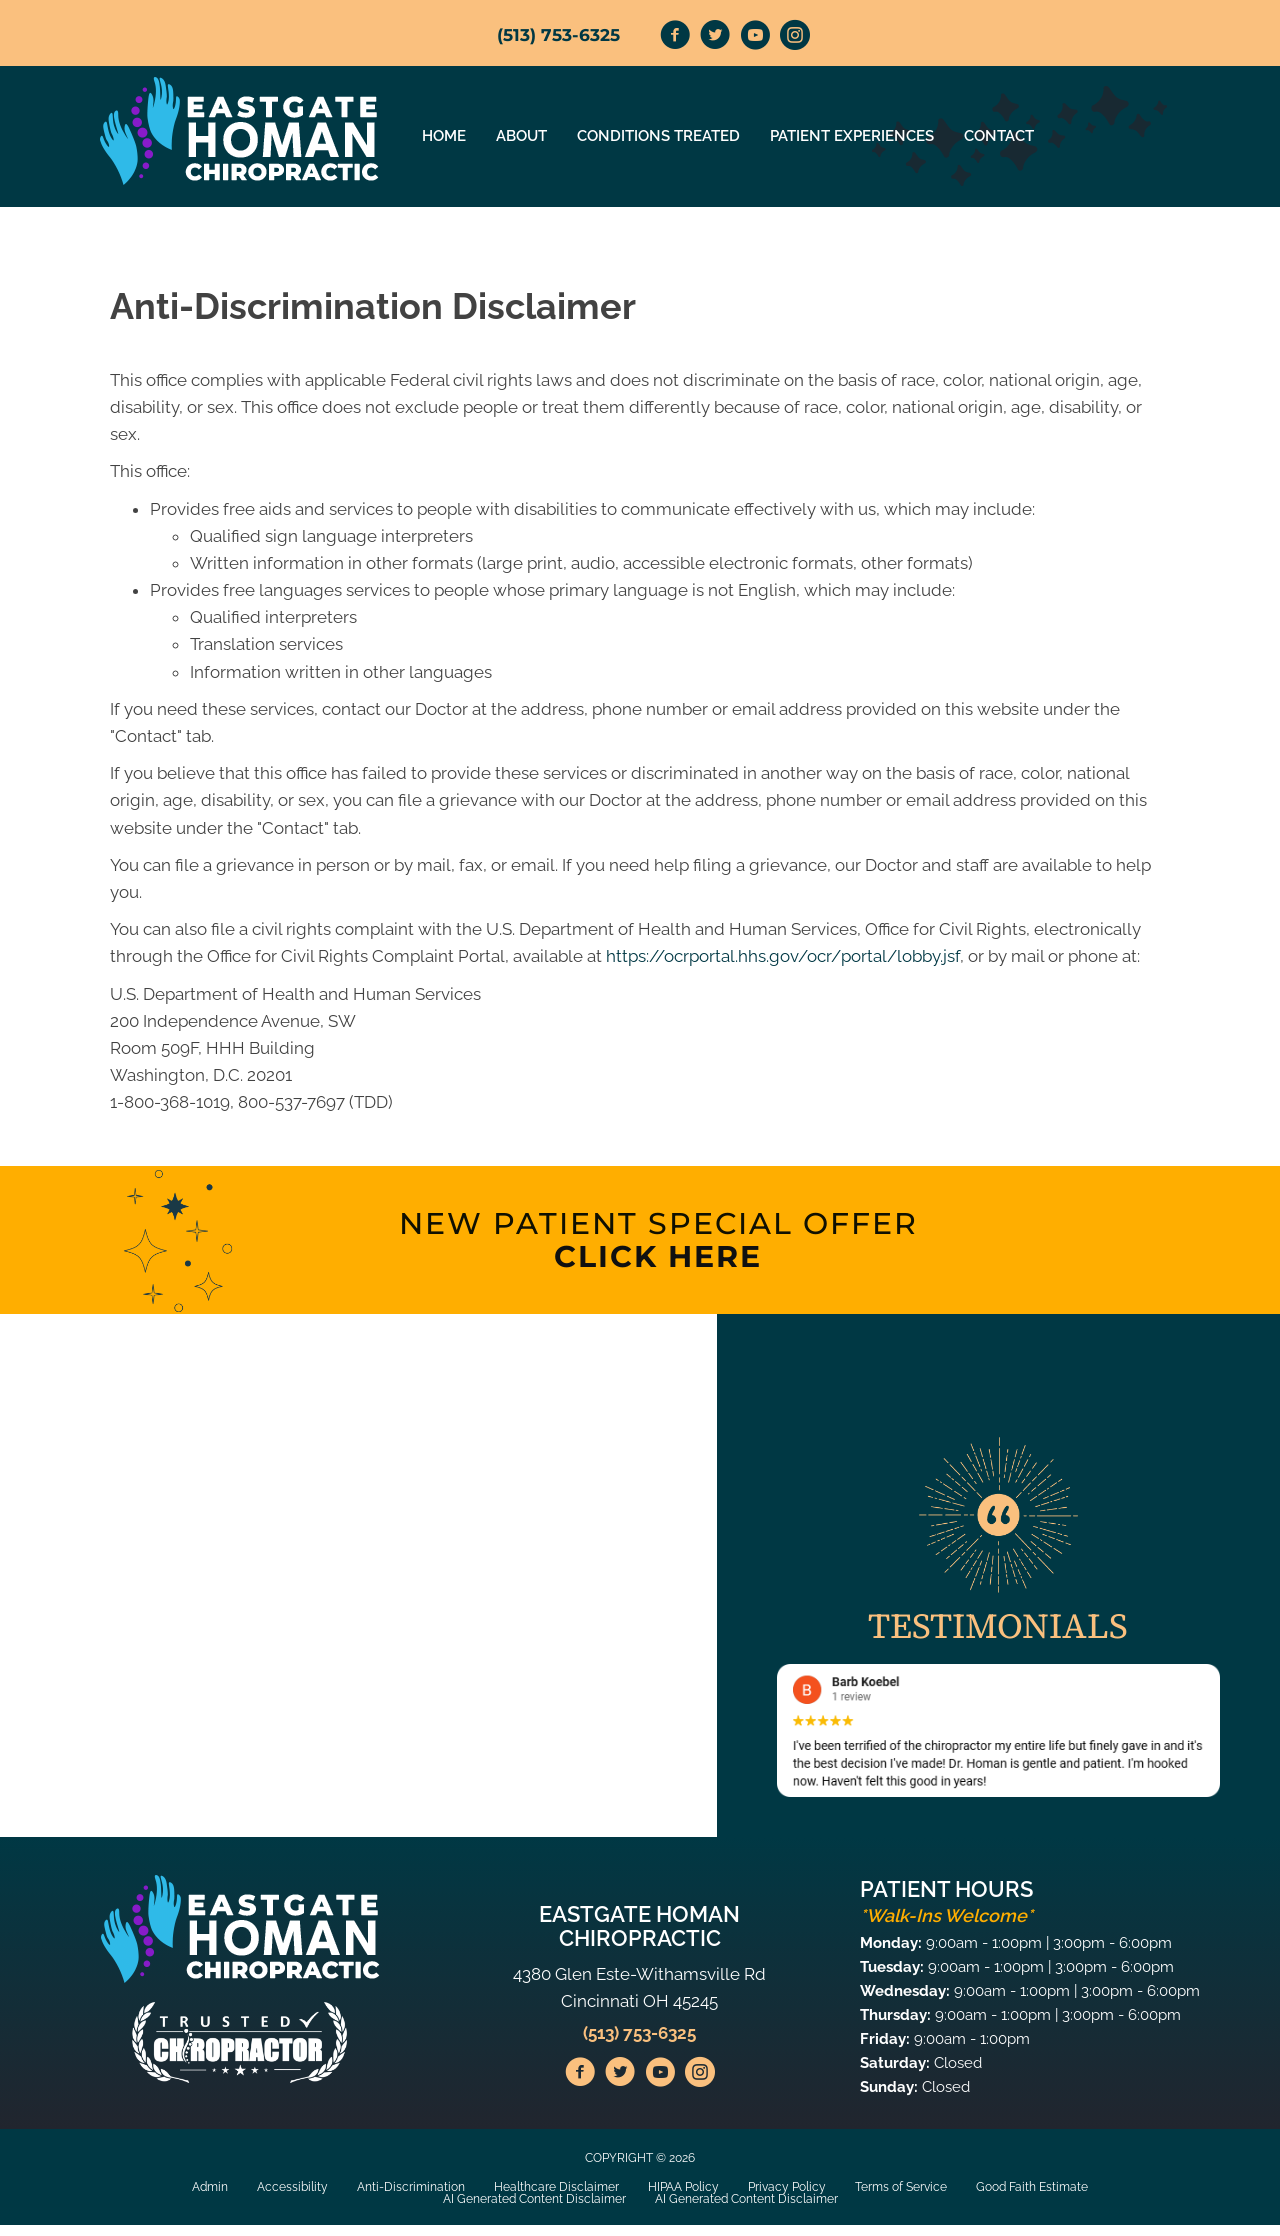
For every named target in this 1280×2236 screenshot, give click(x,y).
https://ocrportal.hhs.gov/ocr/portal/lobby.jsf (783, 956)
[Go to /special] (658, 1240)
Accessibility (292, 2187)
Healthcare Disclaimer (556, 2187)
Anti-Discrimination (411, 2187)
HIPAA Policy (683, 2187)
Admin (210, 2187)
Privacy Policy (787, 2187)
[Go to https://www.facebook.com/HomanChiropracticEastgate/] (675, 38)
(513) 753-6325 (558, 35)
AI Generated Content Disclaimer (534, 2199)
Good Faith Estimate (1032, 2187)
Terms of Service (901, 2187)
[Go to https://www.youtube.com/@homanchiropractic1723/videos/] (755, 38)
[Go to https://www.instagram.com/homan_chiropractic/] (795, 38)
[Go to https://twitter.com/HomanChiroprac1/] (715, 38)
